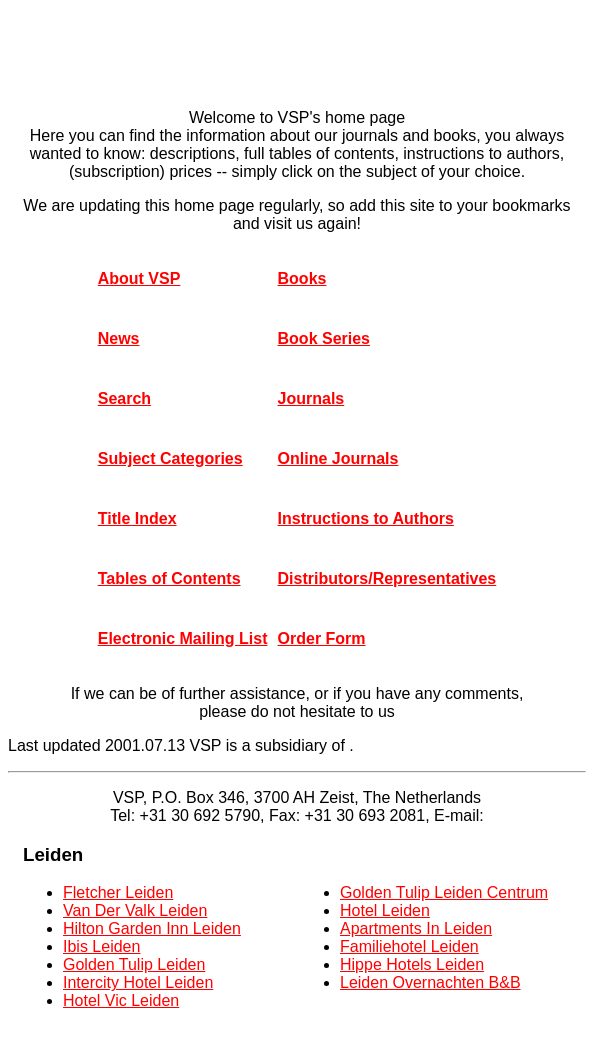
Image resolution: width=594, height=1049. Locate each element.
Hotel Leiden (385, 910)
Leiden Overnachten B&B (430, 982)
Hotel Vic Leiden (121, 1000)
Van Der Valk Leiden (135, 910)
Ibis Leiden (101, 946)
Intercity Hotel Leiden (138, 982)
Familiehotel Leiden (409, 946)
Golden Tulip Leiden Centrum (444, 892)
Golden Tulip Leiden (134, 964)
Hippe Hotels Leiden (412, 964)
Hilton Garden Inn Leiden (152, 928)
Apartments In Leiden (416, 928)
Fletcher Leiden (118, 892)
